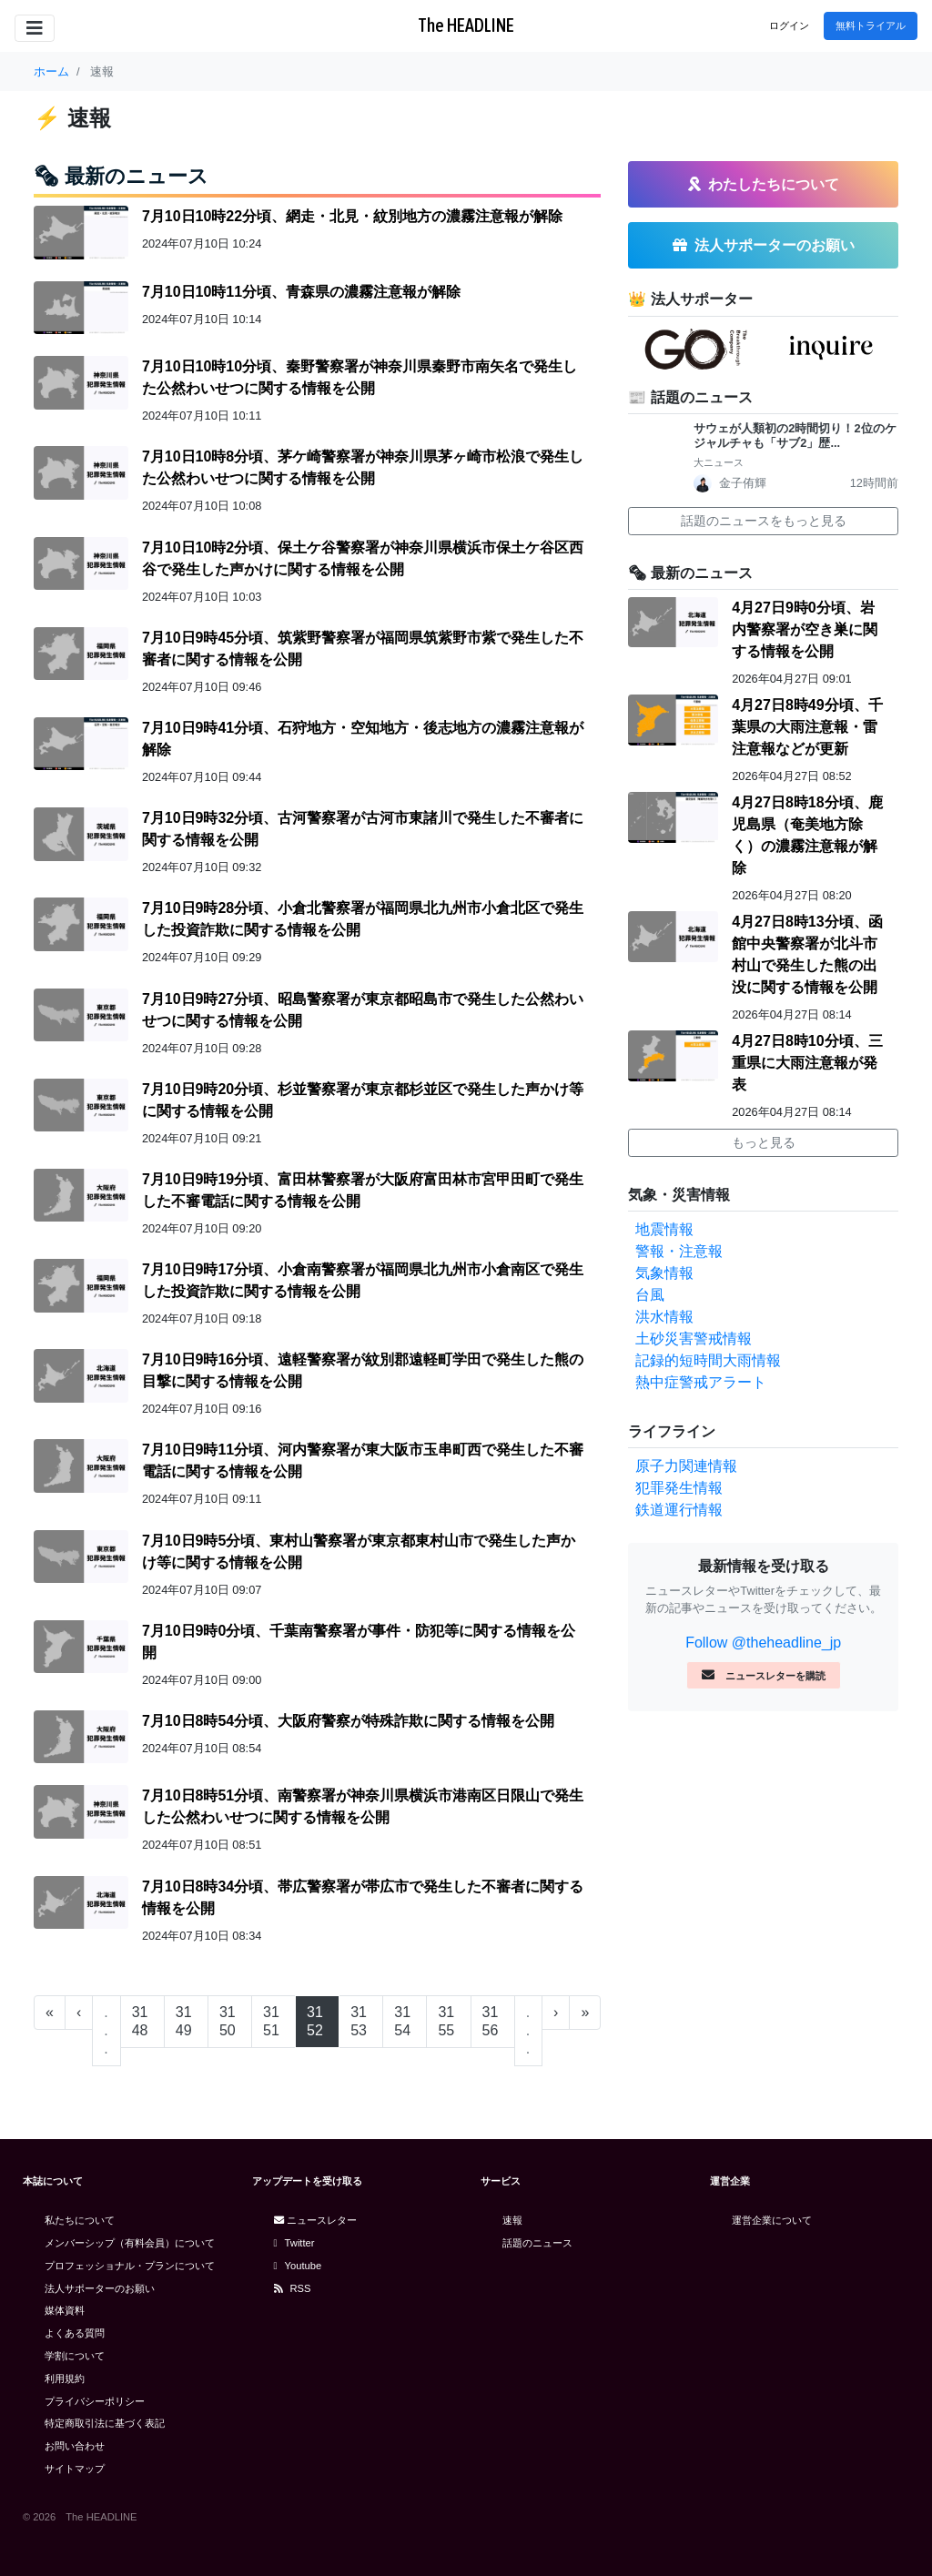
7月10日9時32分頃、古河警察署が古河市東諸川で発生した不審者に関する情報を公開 (362, 828)
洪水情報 (664, 1316)
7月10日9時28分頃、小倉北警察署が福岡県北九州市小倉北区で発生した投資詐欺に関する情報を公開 (362, 919)
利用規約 (65, 2378)
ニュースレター (315, 2220)
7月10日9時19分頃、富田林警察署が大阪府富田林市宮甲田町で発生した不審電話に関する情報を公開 (362, 1190)
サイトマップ (75, 2468)
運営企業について (772, 2220)
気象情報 (664, 1273)
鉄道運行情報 (679, 1509)
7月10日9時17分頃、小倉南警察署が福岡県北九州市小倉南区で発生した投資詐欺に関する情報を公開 (362, 1280)
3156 (490, 2021)
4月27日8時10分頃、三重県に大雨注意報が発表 (807, 1062)
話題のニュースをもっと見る (763, 520)
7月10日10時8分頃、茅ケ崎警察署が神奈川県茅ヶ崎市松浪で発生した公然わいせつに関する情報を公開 (362, 467)
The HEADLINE (466, 25)
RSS (292, 2288)
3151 (271, 2021)
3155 (446, 2021)
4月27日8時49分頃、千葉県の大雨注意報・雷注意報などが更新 (807, 726)
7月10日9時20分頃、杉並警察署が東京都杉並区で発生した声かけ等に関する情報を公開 (362, 1100)
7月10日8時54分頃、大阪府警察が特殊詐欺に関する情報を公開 (348, 1721)
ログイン (789, 25)
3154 (402, 2021)
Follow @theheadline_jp (763, 1642)
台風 (649, 1295)
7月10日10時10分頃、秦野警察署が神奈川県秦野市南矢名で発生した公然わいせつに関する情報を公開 (359, 377)
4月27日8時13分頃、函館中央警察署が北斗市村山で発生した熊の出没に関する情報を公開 (807, 954)
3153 (358, 2021)
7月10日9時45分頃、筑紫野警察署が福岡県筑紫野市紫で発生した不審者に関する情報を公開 (362, 648)
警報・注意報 (679, 1251)
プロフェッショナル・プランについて (130, 2265)
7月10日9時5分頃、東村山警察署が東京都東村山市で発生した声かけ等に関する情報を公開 (359, 1551)
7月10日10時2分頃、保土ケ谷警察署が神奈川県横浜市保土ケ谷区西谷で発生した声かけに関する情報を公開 (362, 558)
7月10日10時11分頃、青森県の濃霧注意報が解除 (301, 291)
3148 (140, 2021)
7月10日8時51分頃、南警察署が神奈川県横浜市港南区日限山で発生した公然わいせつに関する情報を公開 (362, 1806)
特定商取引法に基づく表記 (105, 2423)
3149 (184, 2021)
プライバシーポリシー (95, 2401)
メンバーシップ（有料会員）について (130, 2242)
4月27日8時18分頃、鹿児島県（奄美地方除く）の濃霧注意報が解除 (807, 835)
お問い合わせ (75, 2445)
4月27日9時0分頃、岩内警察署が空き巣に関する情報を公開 (804, 629)
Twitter (294, 2242)
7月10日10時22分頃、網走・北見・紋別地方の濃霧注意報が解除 (352, 216)
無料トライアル (871, 25)
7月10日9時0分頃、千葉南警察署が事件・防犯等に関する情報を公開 (359, 1641)
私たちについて (80, 2220)
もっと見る (763, 1142)
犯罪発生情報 (679, 1488)
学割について (75, 2355)
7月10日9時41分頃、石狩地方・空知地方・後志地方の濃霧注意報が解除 (362, 738)
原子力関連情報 (686, 1466)
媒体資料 (65, 2310)
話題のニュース (537, 2242)
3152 (315, 2021)
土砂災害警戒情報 (693, 1338)
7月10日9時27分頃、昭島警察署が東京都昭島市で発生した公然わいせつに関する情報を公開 (362, 1010)
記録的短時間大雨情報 (708, 1360)
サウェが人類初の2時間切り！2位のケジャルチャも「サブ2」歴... (795, 436)
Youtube (298, 2265)
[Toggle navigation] (35, 28)
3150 (227, 2021)
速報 (512, 2220)
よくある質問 (75, 2333)
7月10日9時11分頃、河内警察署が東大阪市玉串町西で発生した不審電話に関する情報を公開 (362, 1460)
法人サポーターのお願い (100, 2288)
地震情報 (664, 1229)
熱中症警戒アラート (700, 1382)
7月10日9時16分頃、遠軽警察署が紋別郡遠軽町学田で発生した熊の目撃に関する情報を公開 (362, 1370)
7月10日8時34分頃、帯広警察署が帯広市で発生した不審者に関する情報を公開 (362, 1897)
